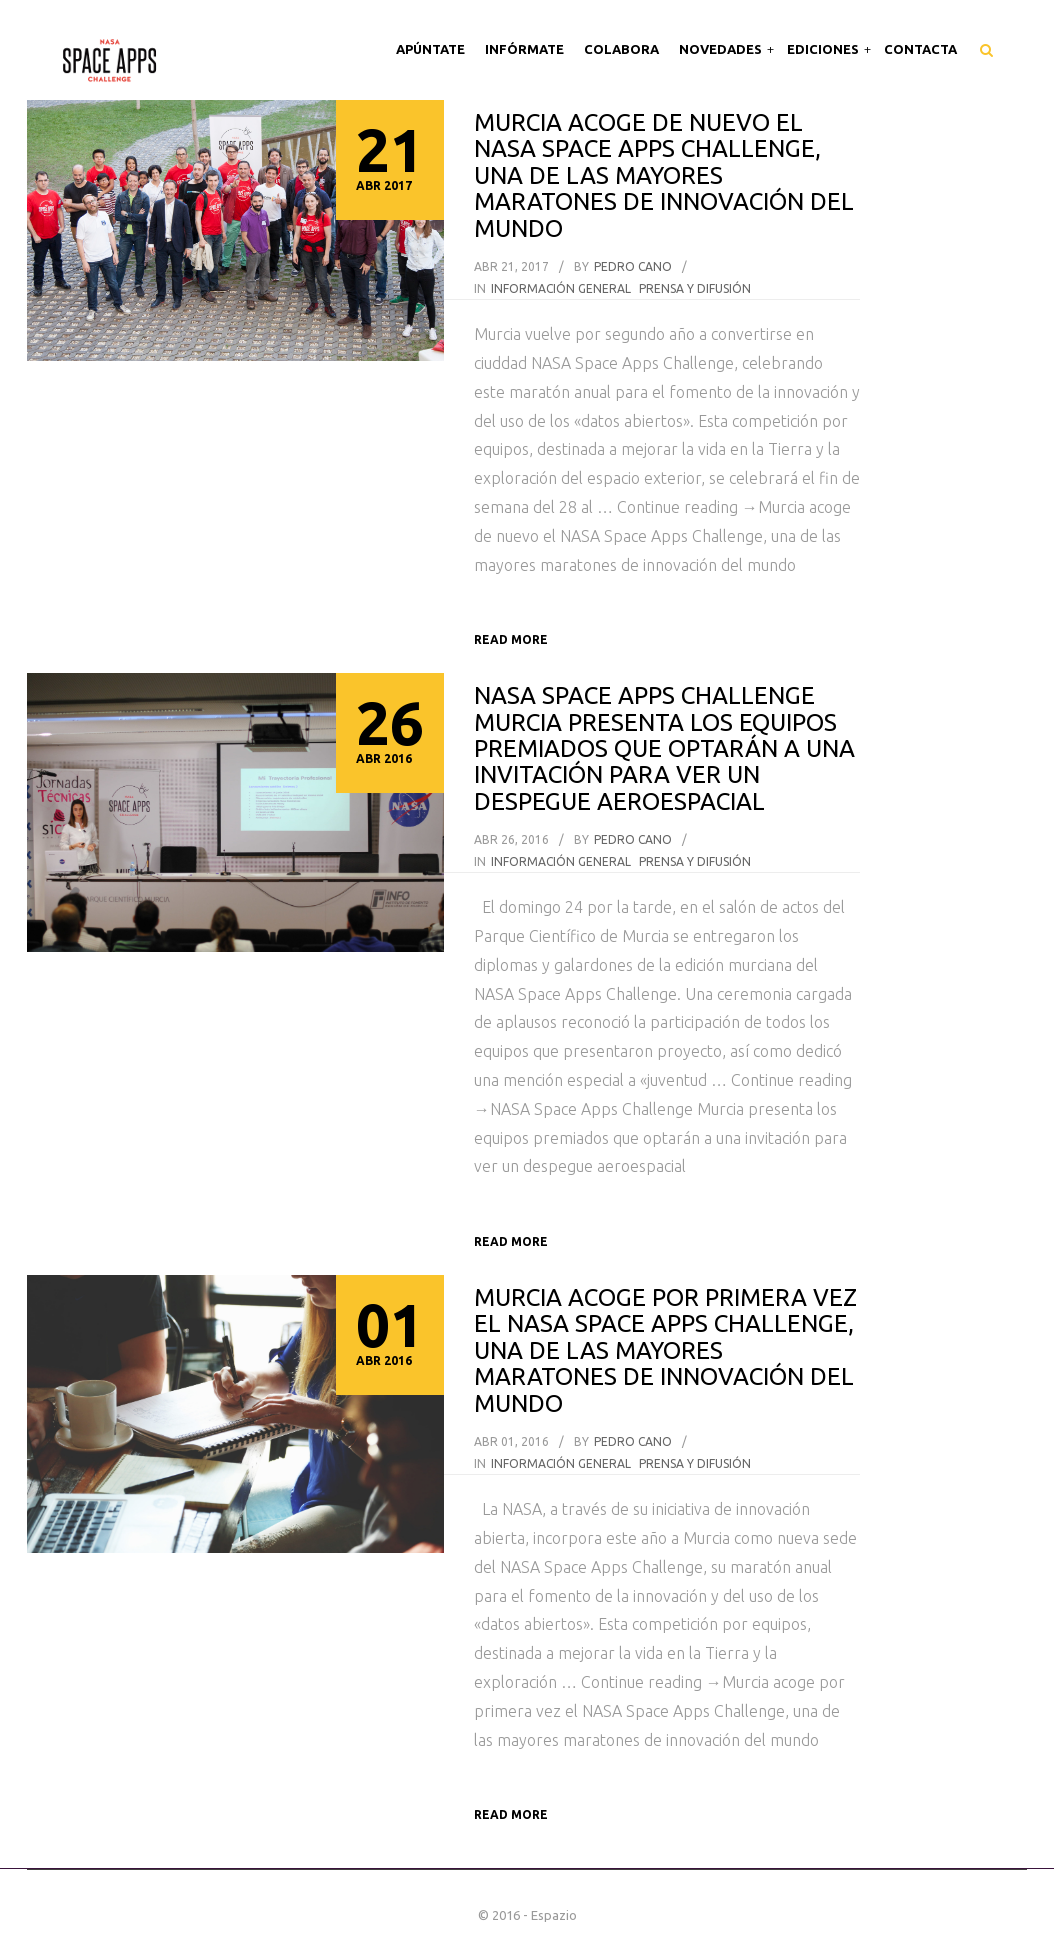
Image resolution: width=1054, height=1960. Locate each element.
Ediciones (824, 49)
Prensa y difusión (695, 288)
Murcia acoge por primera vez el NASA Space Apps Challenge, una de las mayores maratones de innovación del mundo (665, 1350)
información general (561, 288)
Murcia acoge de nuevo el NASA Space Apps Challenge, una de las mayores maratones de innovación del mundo (664, 175)
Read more (511, 639)
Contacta (920, 49)
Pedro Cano (633, 266)
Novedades (722, 49)
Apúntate (430, 49)
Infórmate (524, 49)
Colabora (621, 49)
